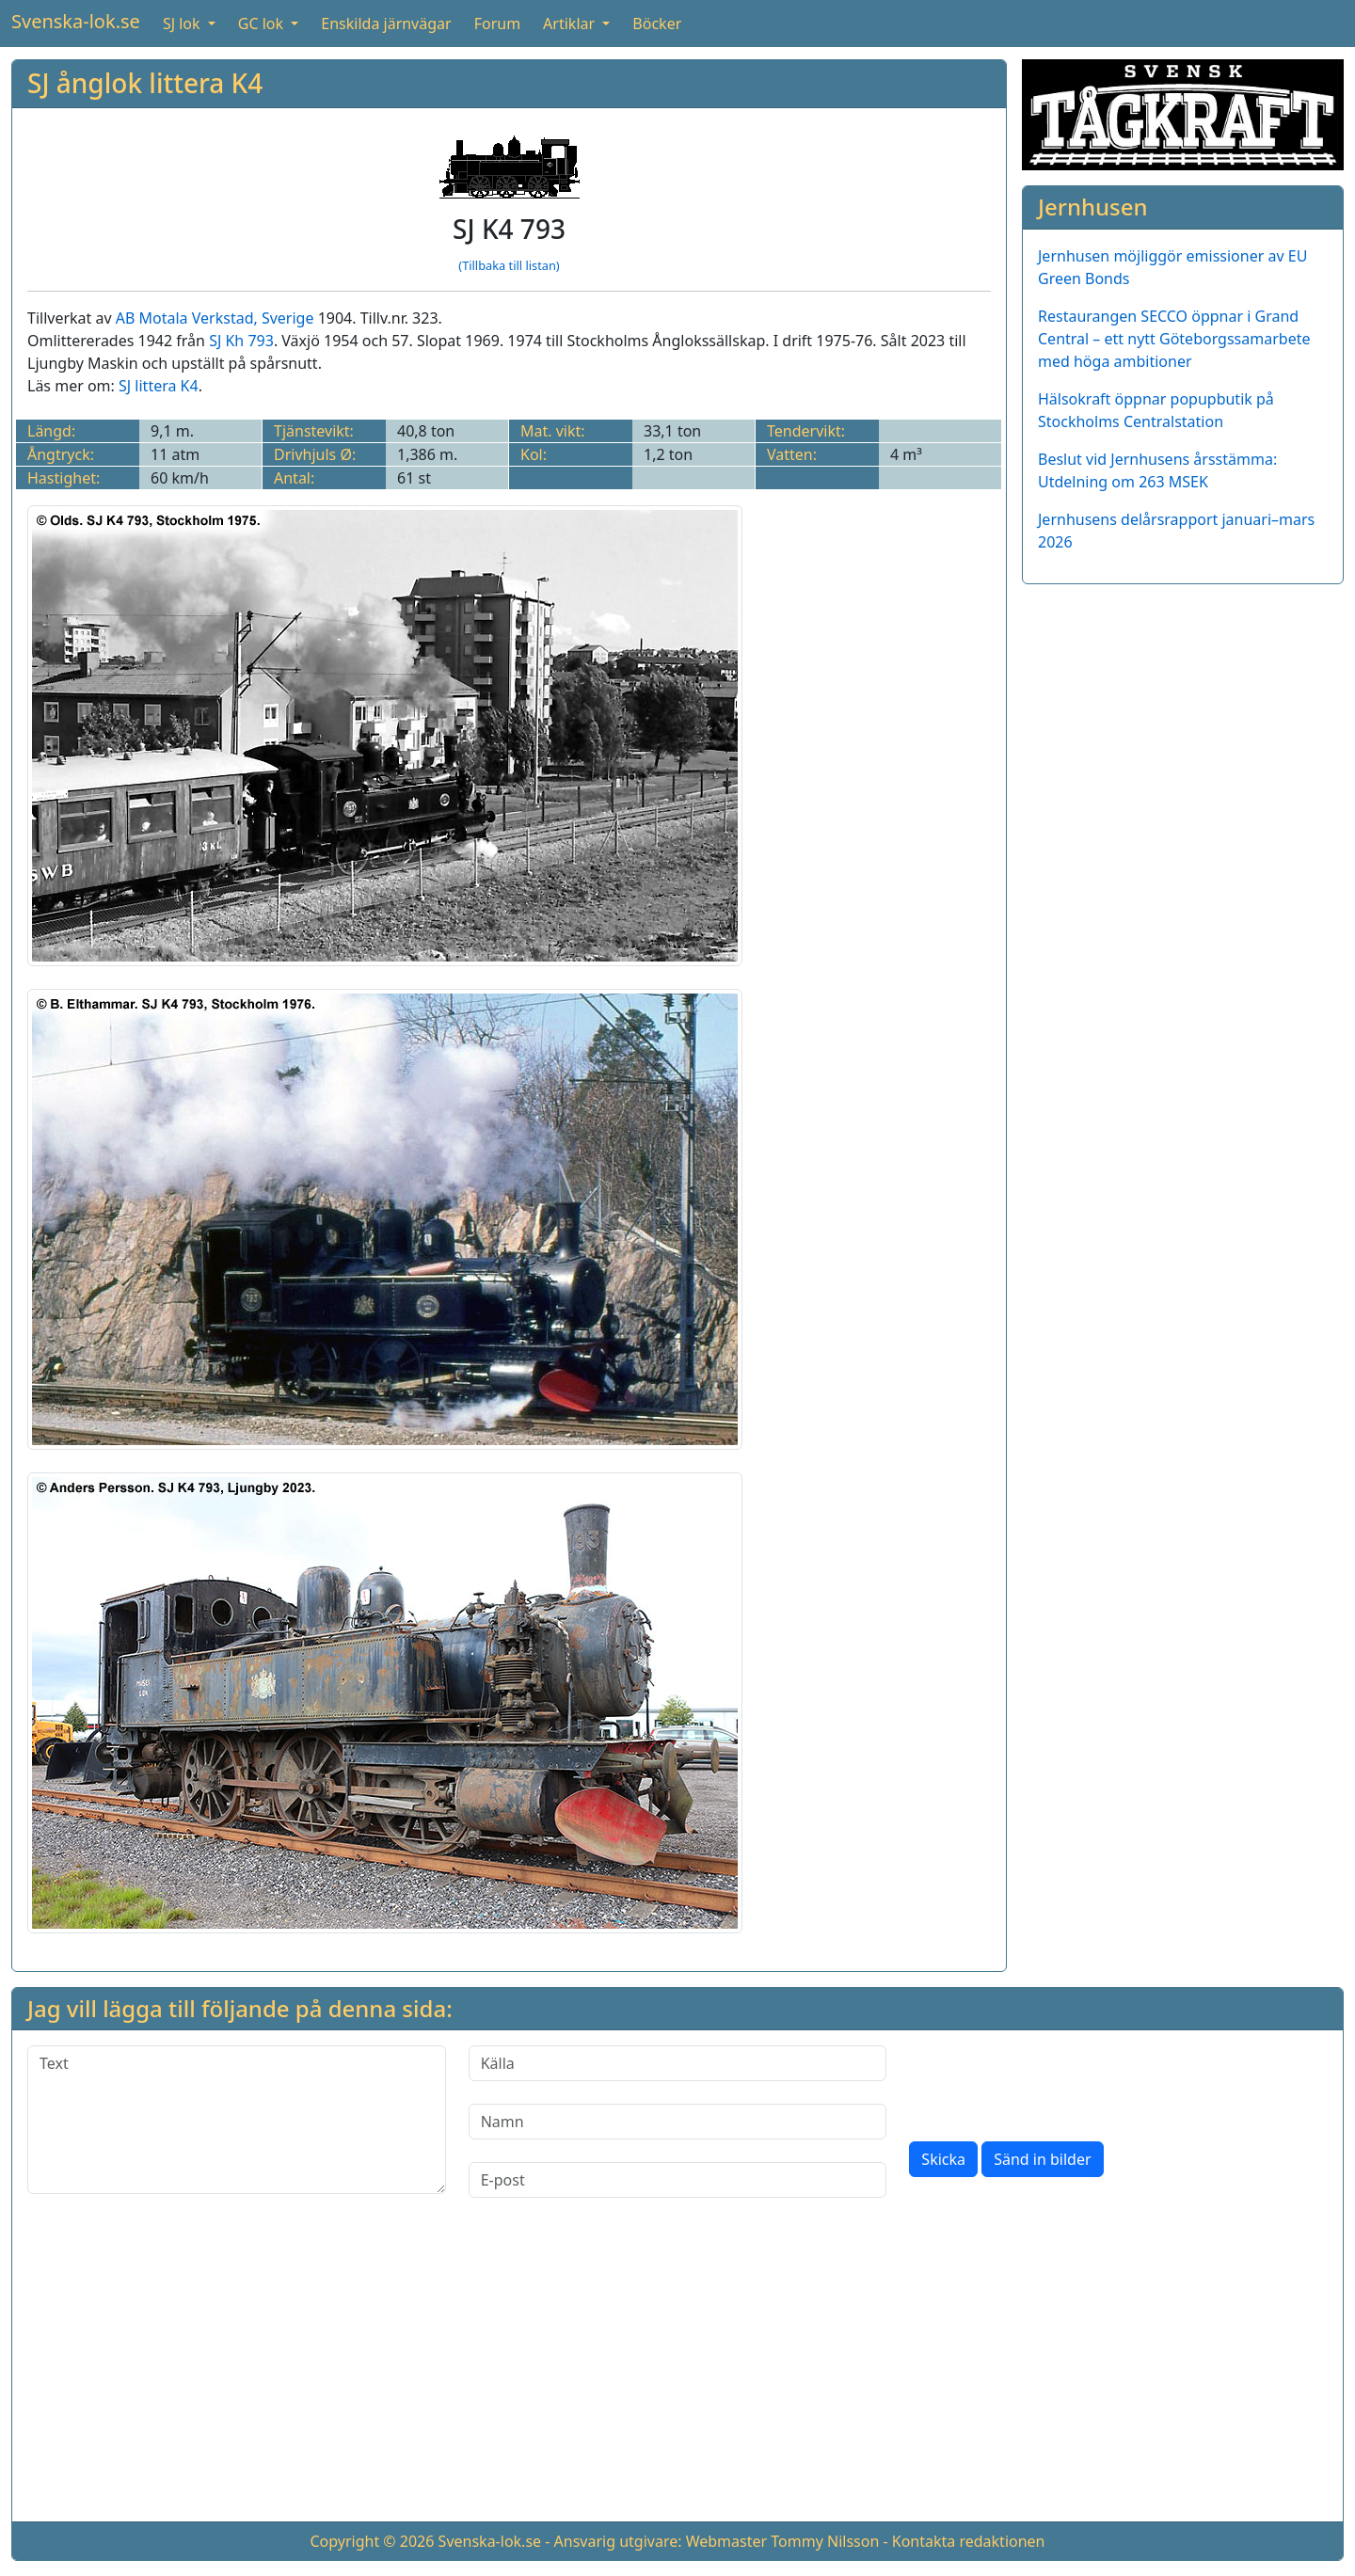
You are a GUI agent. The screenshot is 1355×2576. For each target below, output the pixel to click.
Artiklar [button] (570, 23)
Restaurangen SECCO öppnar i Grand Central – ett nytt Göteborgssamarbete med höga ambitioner (1174, 339)
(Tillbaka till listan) (508, 265)
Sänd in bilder (1042, 2159)
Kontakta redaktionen (968, 2541)
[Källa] (678, 2063)
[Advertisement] (677, 2374)
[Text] (236, 2119)
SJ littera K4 (159, 385)
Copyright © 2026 (372, 2541)
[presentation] (1052, 2082)
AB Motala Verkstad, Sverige (215, 318)
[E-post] (678, 2180)
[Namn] (678, 2121)
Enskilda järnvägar (386, 23)
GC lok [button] (262, 23)
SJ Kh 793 (241, 340)
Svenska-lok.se (75, 21)
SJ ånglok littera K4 (145, 83)
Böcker (656, 23)
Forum (497, 23)
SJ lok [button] (183, 23)
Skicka (943, 2159)
